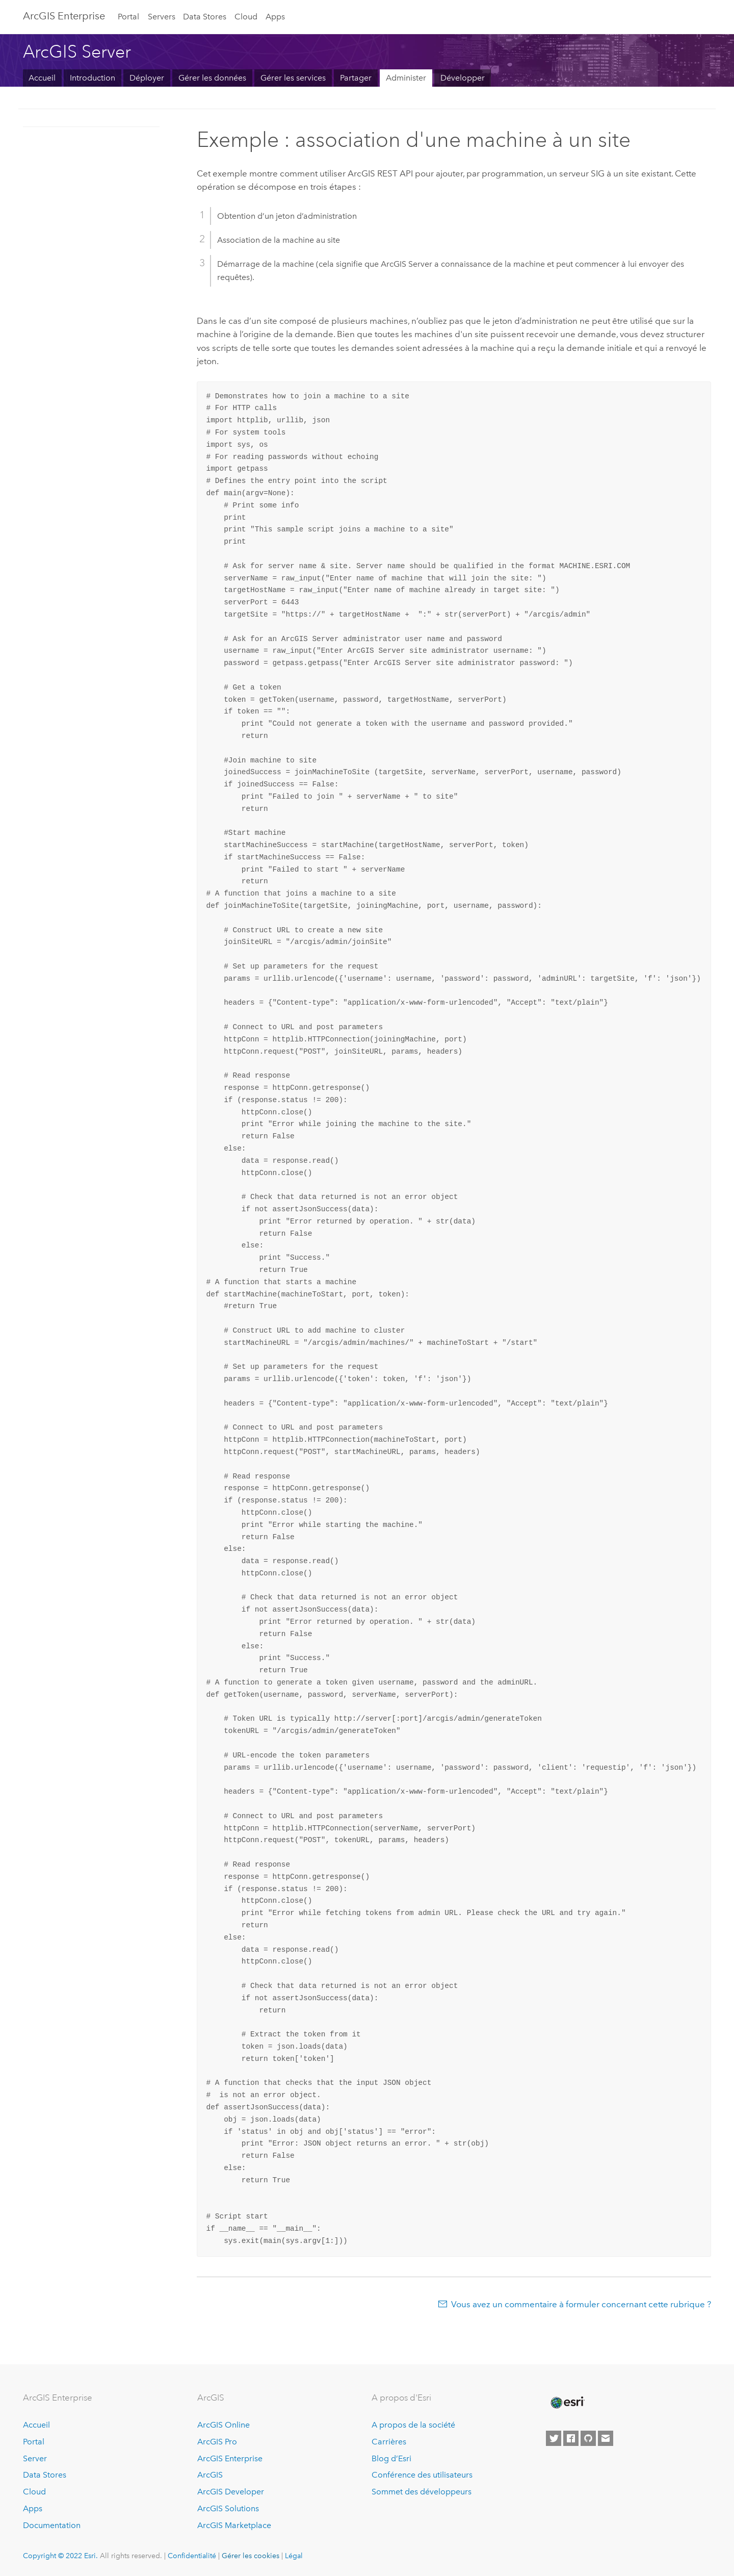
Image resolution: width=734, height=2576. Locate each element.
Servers (161, 16)
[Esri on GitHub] (588, 2438)
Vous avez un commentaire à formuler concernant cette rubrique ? (581, 2304)
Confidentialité (192, 2556)
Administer (406, 78)
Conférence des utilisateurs (422, 2475)
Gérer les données (212, 78)
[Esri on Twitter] (553, 2438)
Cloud (245, 16)
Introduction (92, 78)
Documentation (52, 2525)
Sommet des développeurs (421, 2491)
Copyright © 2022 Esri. (60, 2556)
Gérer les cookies (250, 2556)
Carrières (389, 2441)
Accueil (42, 78)
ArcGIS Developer (230, 2491)
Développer (462, 78)
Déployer (146, 78)
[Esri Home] (567, 2402)
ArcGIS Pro (217, 2441)
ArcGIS (210, 2475)
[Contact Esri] (605, 2438)
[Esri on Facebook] (571, 2438)
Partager (356, 78)
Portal (128, 16)
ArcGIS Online (223, 2425)
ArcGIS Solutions (228, 2508)
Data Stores (204, 16)
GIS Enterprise (64, 16)
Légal (294, 2556)
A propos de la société (413, 2425)
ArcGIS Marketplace (234, 2525)
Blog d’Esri (391, 2458)
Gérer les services (293, 78)
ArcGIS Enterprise (230, 2458)
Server (35, 2458)
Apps (275, 16)
